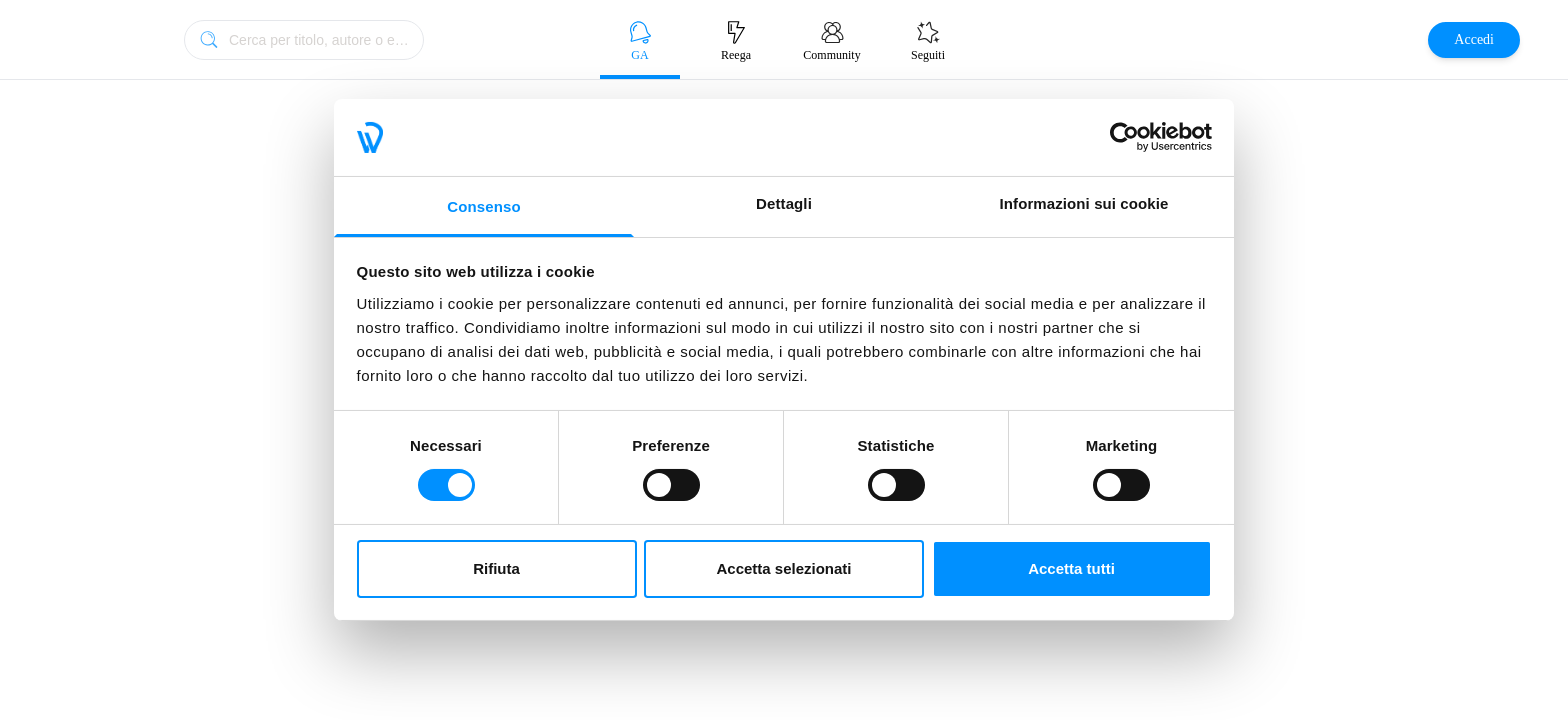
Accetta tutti (1071, 568)
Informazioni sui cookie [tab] (1084, 203)
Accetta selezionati (783, 568)
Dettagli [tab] (784, 203)
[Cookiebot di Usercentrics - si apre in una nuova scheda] (1124, 137)
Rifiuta (496, 568)
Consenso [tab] (483, 206)
